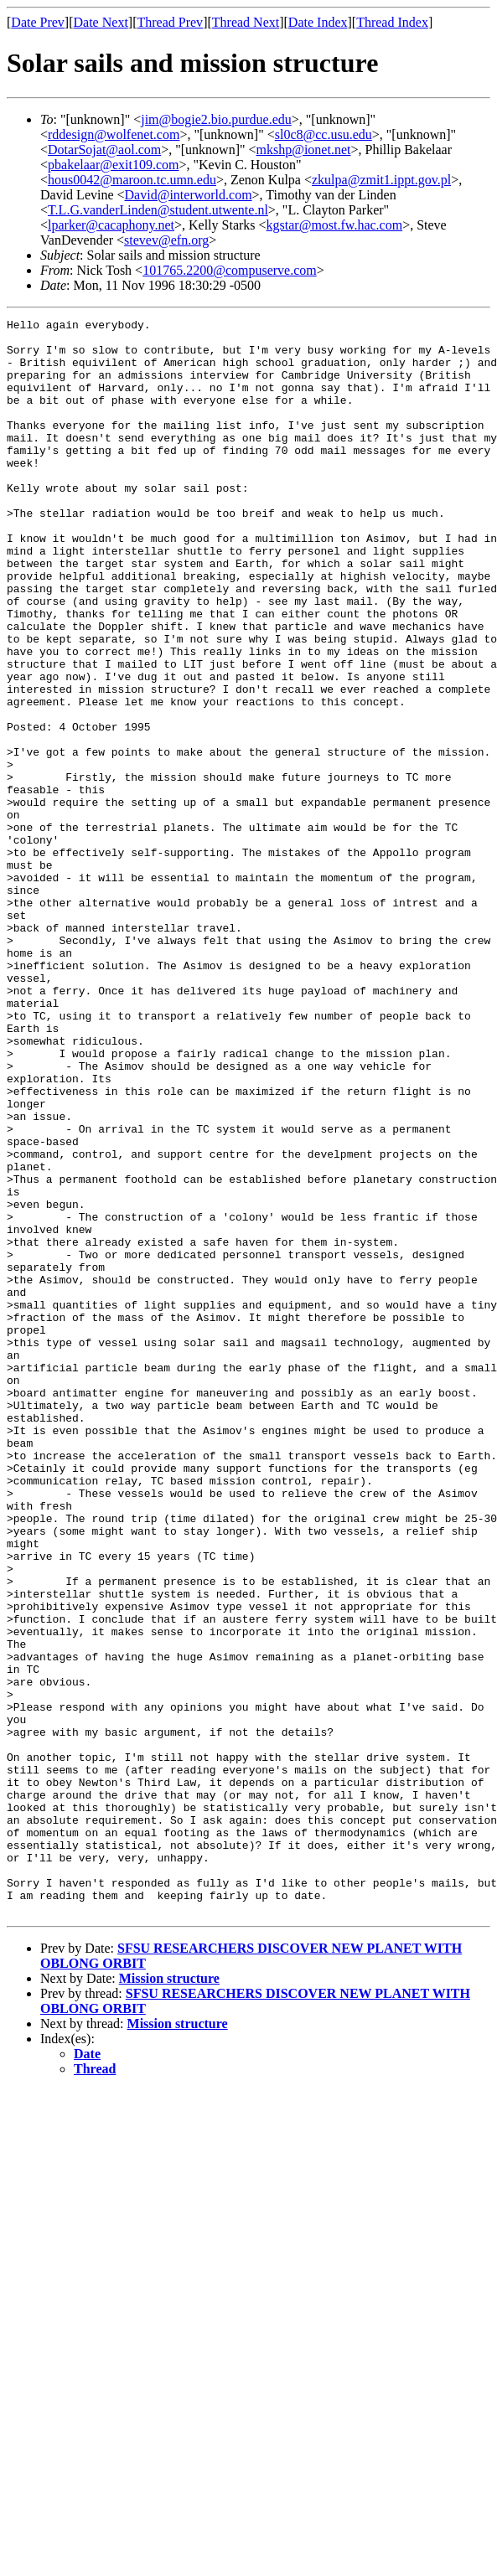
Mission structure (169, 2297)
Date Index (318, 22)
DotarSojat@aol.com (104, 149)
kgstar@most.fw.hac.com (335, 225)
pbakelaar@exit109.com (113, 164)
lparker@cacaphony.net (111, 225)
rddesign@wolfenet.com (113, 134)
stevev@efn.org (166, 240)
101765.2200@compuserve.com (229, 270)
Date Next (101, 22)
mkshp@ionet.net (303, 149)
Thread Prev (170, 22)
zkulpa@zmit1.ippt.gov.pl (381, 180)
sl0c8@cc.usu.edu (323, 134)
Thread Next (245, 22)
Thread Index (392, 22)
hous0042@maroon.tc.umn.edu (132, 180)
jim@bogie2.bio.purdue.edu (216, 119)
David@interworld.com (188, 195)
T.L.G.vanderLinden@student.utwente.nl (158, 210)
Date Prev (38, 22)
